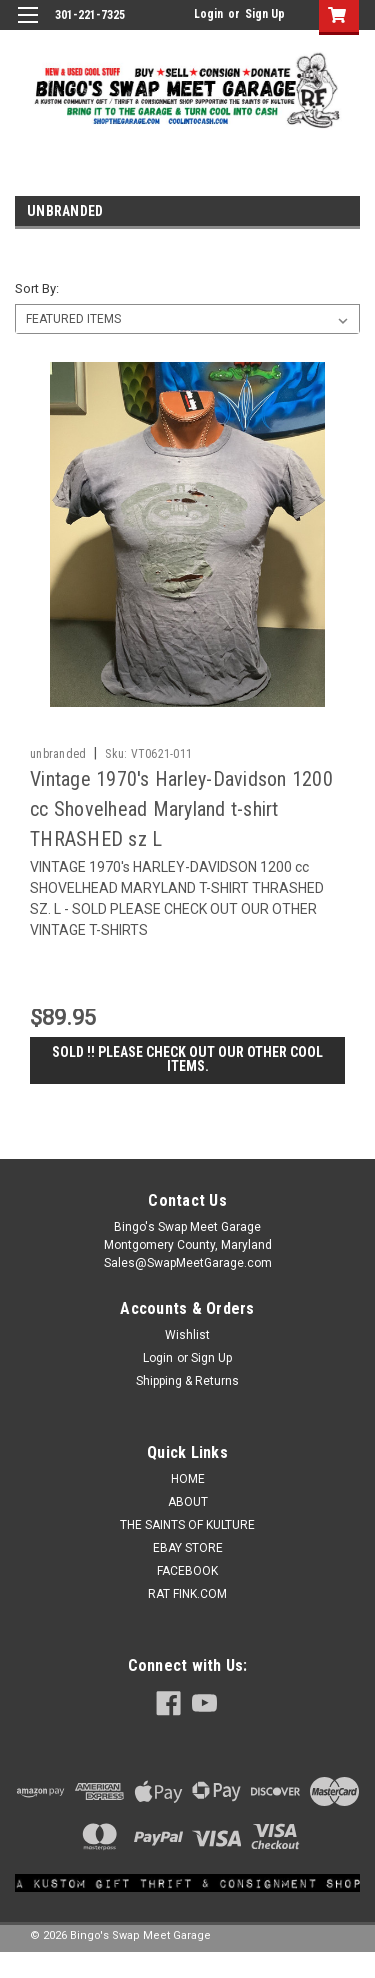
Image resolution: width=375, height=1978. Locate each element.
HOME (188, 1479)
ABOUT (188, 1502)
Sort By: (37, 288)
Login (208, 14)
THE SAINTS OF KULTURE (187, 1525)
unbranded (58, 754)
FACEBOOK (187, 1571)
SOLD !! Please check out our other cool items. (187, 1059)
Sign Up (265, 14)
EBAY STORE (188, 1548)
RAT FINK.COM (187, 1594)
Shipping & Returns (187, 1381)
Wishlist (187, 1335)
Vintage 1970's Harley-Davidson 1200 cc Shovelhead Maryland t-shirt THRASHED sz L (181, 809)
